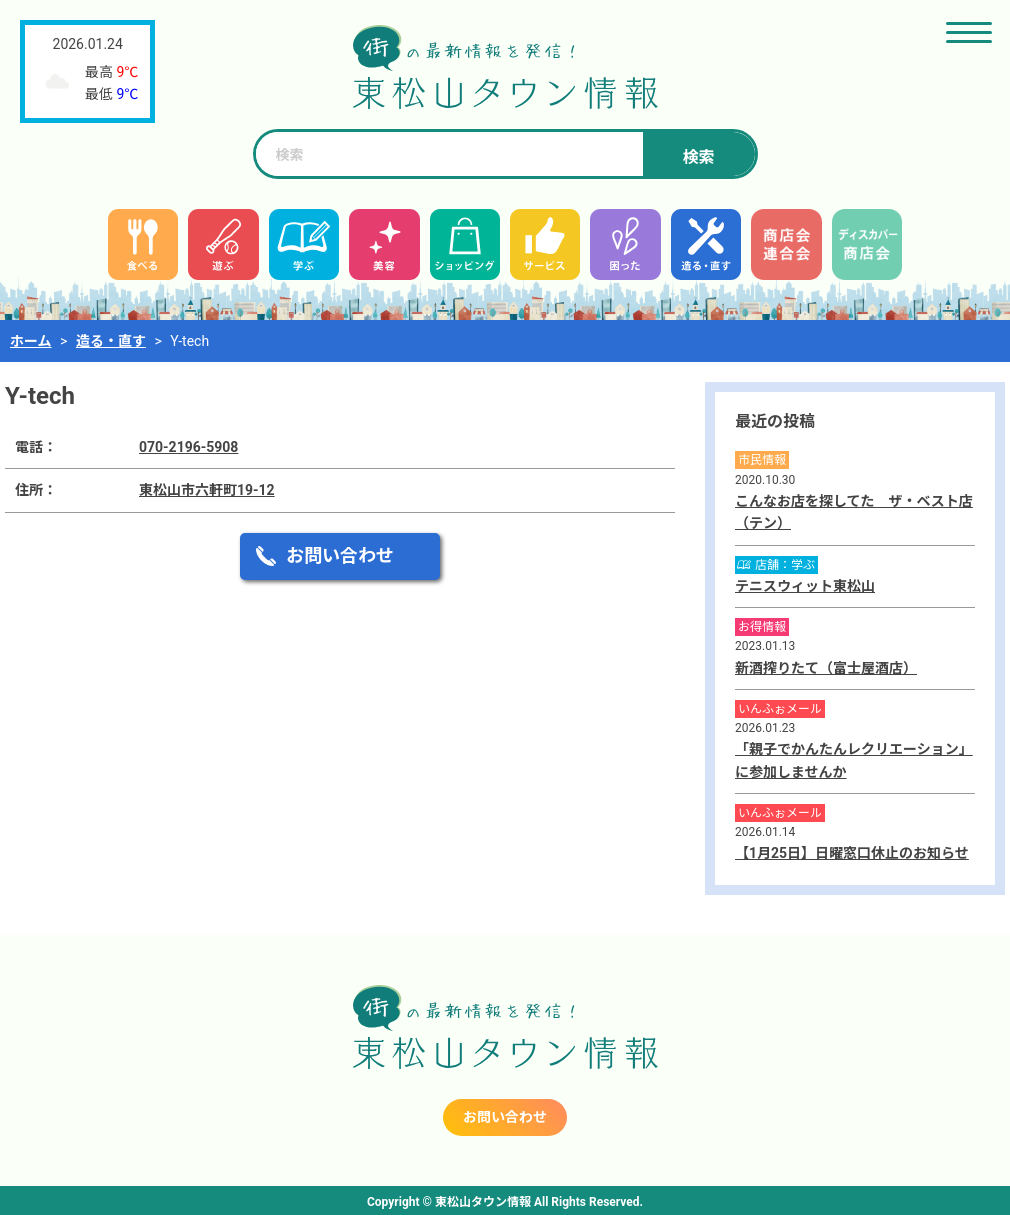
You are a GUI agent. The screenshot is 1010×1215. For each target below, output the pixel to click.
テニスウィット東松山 (805, 586)
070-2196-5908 (188, 447)
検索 (698, 157)
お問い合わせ (340, 555)
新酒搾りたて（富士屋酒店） (826, 668)
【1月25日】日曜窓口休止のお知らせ (852, 853)
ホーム (31, 341)
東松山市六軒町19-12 (207, 490)
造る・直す (111, 341)
